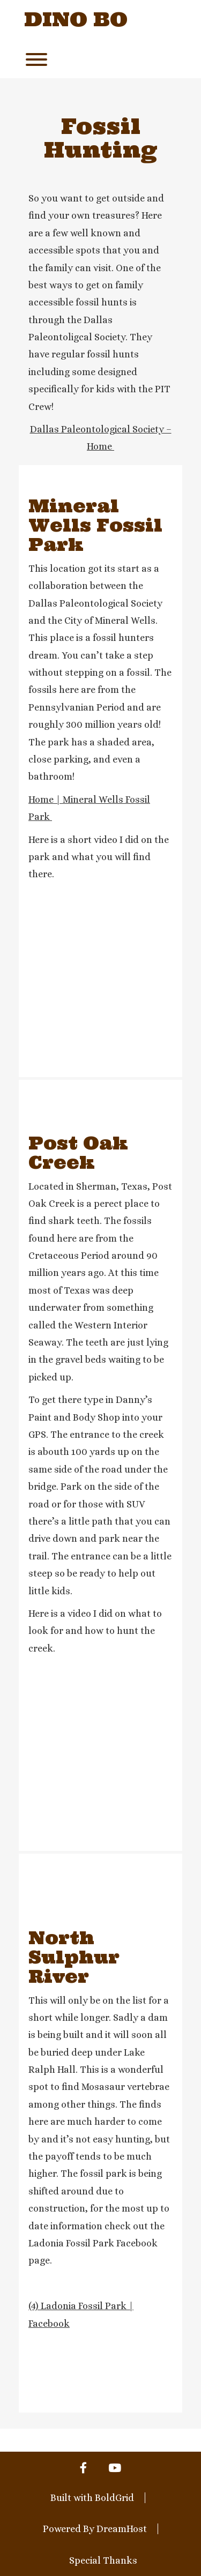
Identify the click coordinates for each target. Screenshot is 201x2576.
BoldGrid (114, 2497)
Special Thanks (103, 2560)
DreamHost (121, 2528)
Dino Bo (76, 20)
